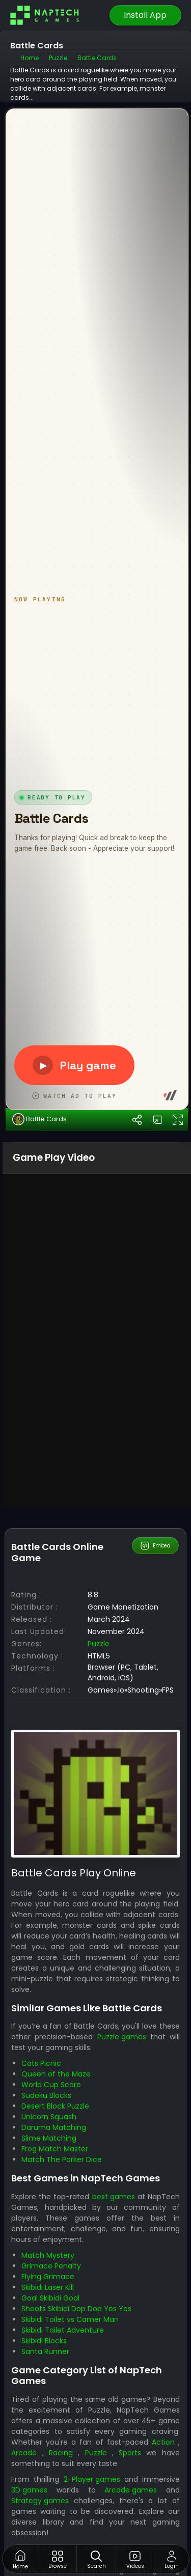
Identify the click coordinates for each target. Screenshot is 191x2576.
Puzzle (99, 1928)
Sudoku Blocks (46, 2379)
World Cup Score (51, 2369)
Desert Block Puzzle (55, 2390)
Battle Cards (39, 1403)
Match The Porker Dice (61, 2444)
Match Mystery (47, 2539)
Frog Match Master (54, 2433)
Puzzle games (121, 2321)
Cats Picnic (41, 2347)
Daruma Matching (53, 2411)
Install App (145, 15)
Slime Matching (48, 2422)
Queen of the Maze (56, 2358)
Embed (155, 1830)
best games (113, 2481)
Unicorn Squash (48, 2401)
